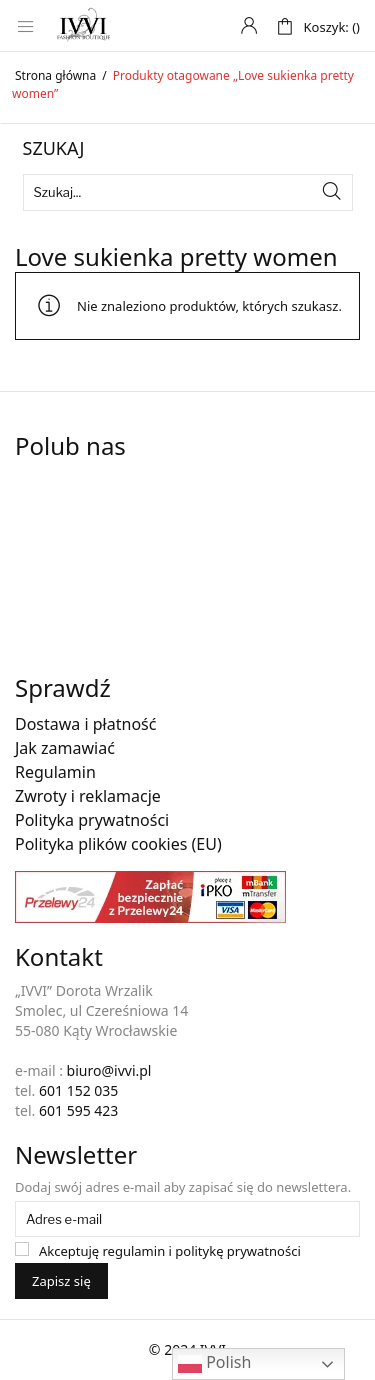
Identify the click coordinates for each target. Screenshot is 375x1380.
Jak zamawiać (65, 748)
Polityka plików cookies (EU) (118, 844)
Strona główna (55, 75)
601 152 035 (78, 1090)
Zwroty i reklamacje (88, 796)
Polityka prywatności (92, 820)
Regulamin (55, 772)
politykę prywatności (237, 1251)
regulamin (134, 1251)
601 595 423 (78, 1110)
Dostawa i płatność (85, 724)
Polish (214, 1363)
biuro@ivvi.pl (109, 1070)
